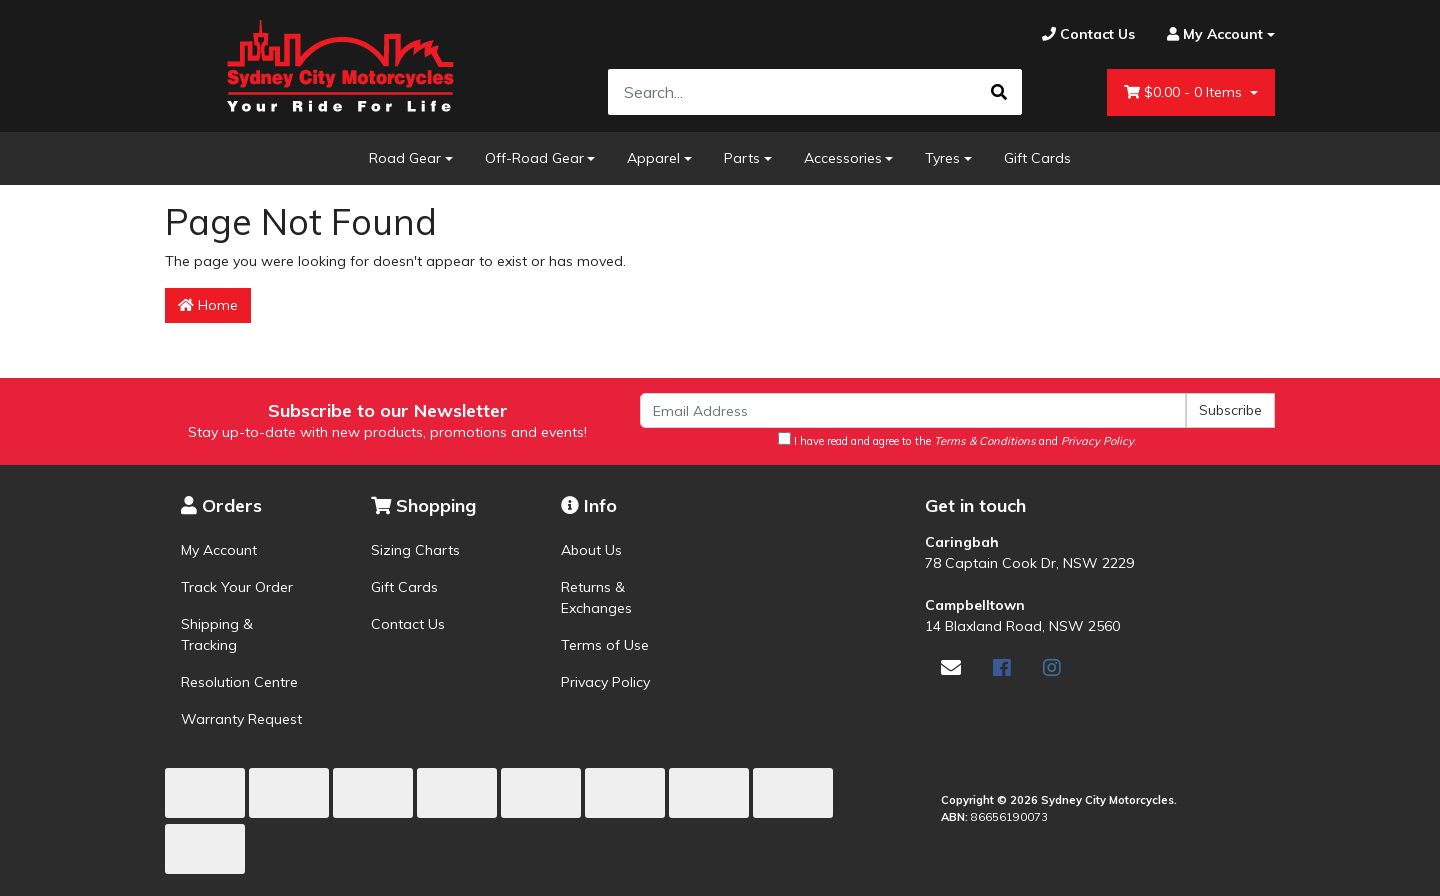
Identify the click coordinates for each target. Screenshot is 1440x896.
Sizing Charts (415, 550)
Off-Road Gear (534, 158)
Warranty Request (241, 719)
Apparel (653, 158)
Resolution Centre (239, 682)
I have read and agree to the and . (957, 440)
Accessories (843, 158)
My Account (219, 550)
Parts (742, 158)
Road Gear (405, 158)
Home (208, 305)
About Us (591, 550)
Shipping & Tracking (217, 634)
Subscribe (1230, 410)
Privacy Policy (605, 682)
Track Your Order (237, 587)
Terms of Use (605, 645)
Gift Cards (1037, 158)
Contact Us (408, 624)
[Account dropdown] (1213, 34)
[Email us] (951, 667)
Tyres (942, 158)
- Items (1185, 92)
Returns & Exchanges (596, 597)
